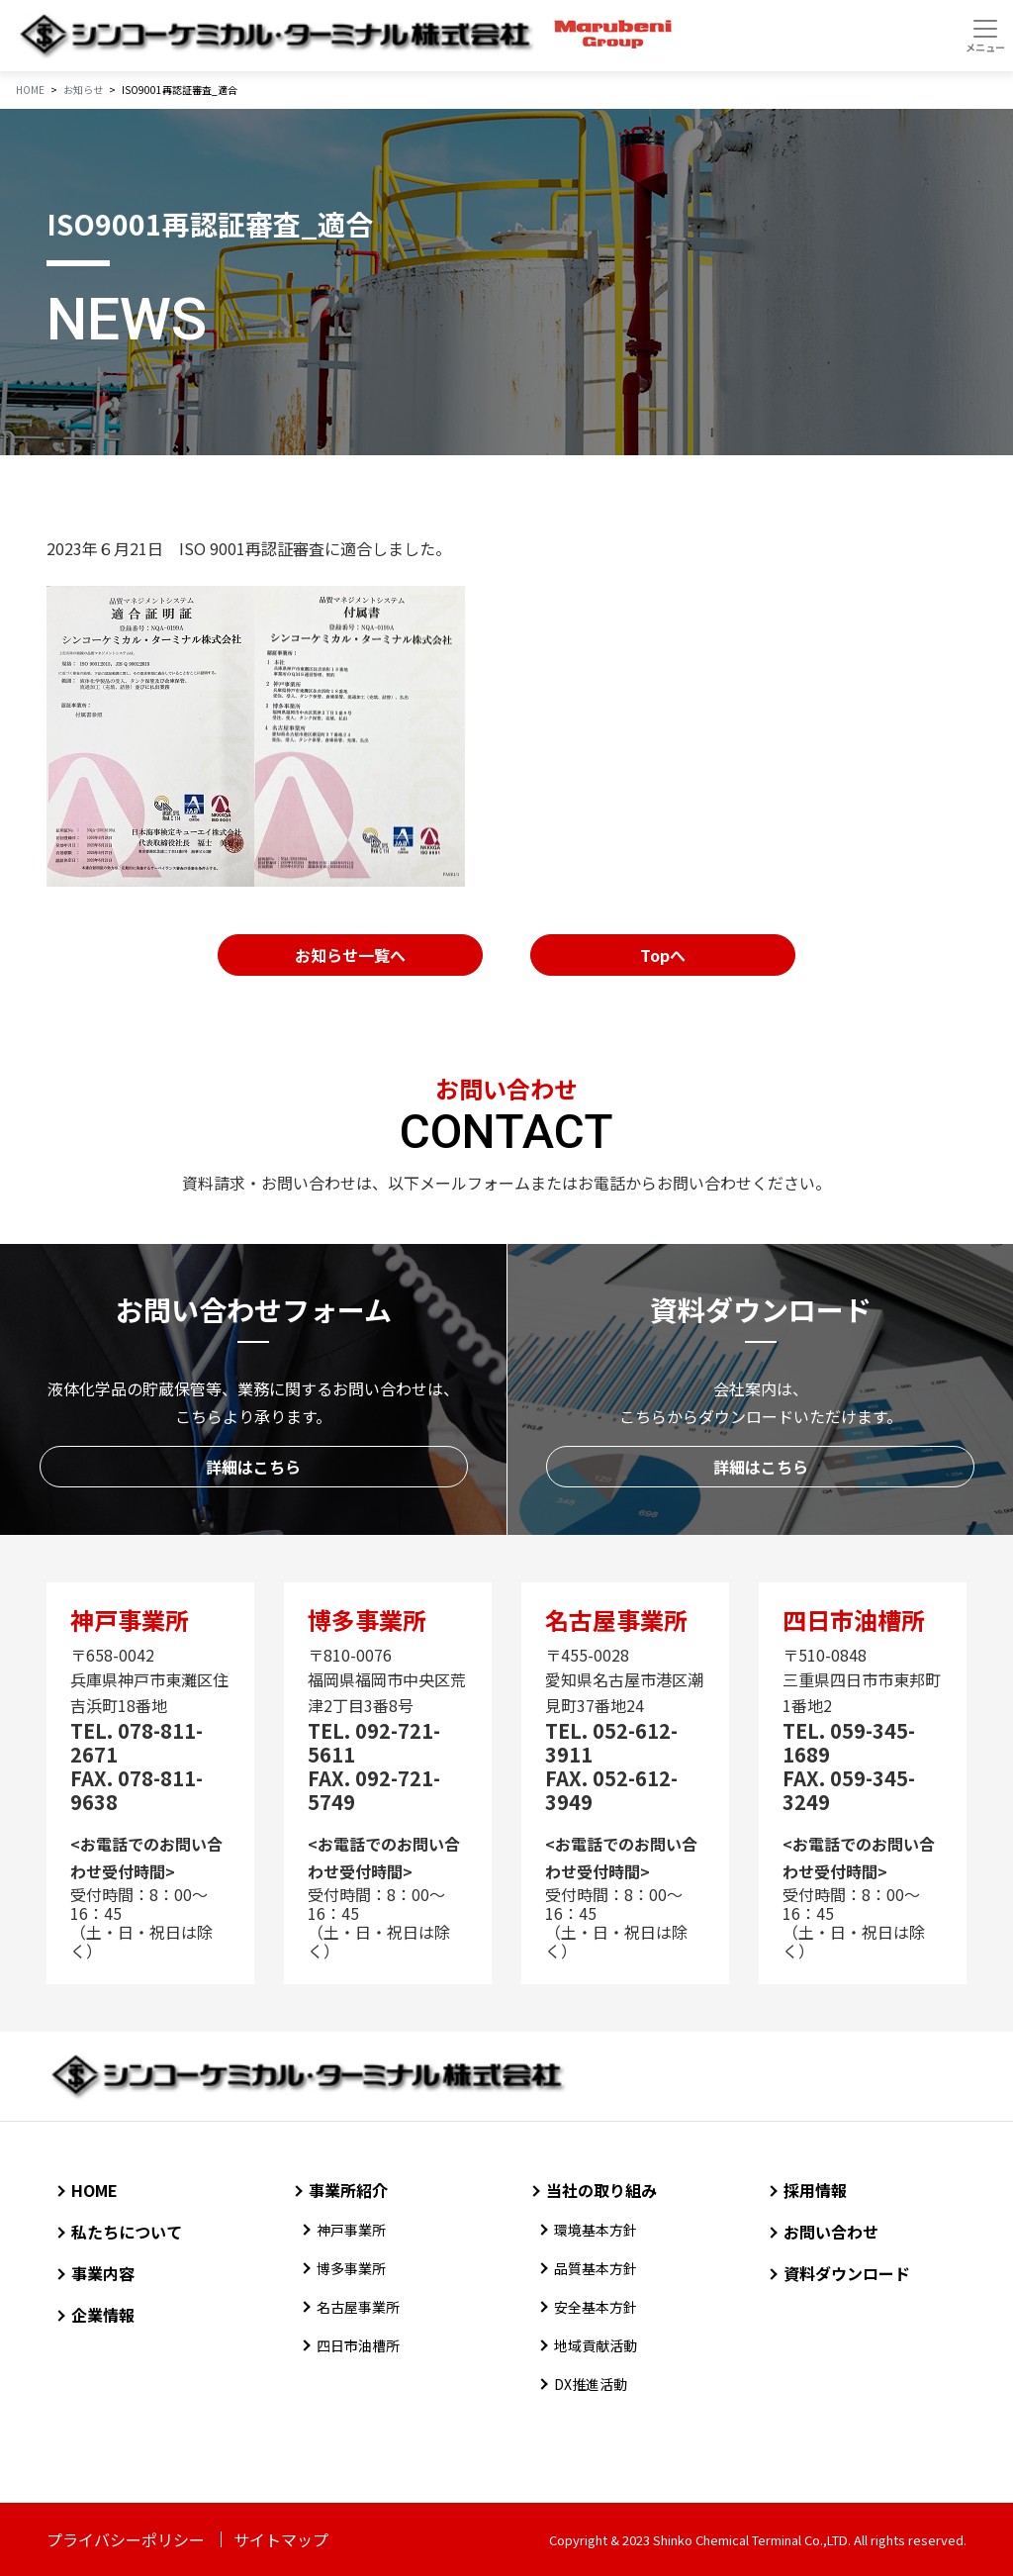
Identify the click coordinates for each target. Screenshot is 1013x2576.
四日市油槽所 (358, 2345)
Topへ (663, 955)
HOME (94, 2190)
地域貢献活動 (595, 2345)
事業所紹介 (348, 2190)
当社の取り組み (601, 2190)
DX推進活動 (590, 2384)
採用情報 (815, 2190)
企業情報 (103, 2315)
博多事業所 (351, 2268)
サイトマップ (280, 2539)
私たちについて (126, 2231)
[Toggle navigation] (985, 35)
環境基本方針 (595, 2230)
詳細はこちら (253, 1467)
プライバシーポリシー (125, 2539)
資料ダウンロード (846, 2273)
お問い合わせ (830, 2231)
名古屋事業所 (358, 2307)
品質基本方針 (595, 2268)
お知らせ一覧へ (350, 955)
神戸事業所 (351, 2230)
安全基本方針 (595, 2307)
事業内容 (103, 2273)
